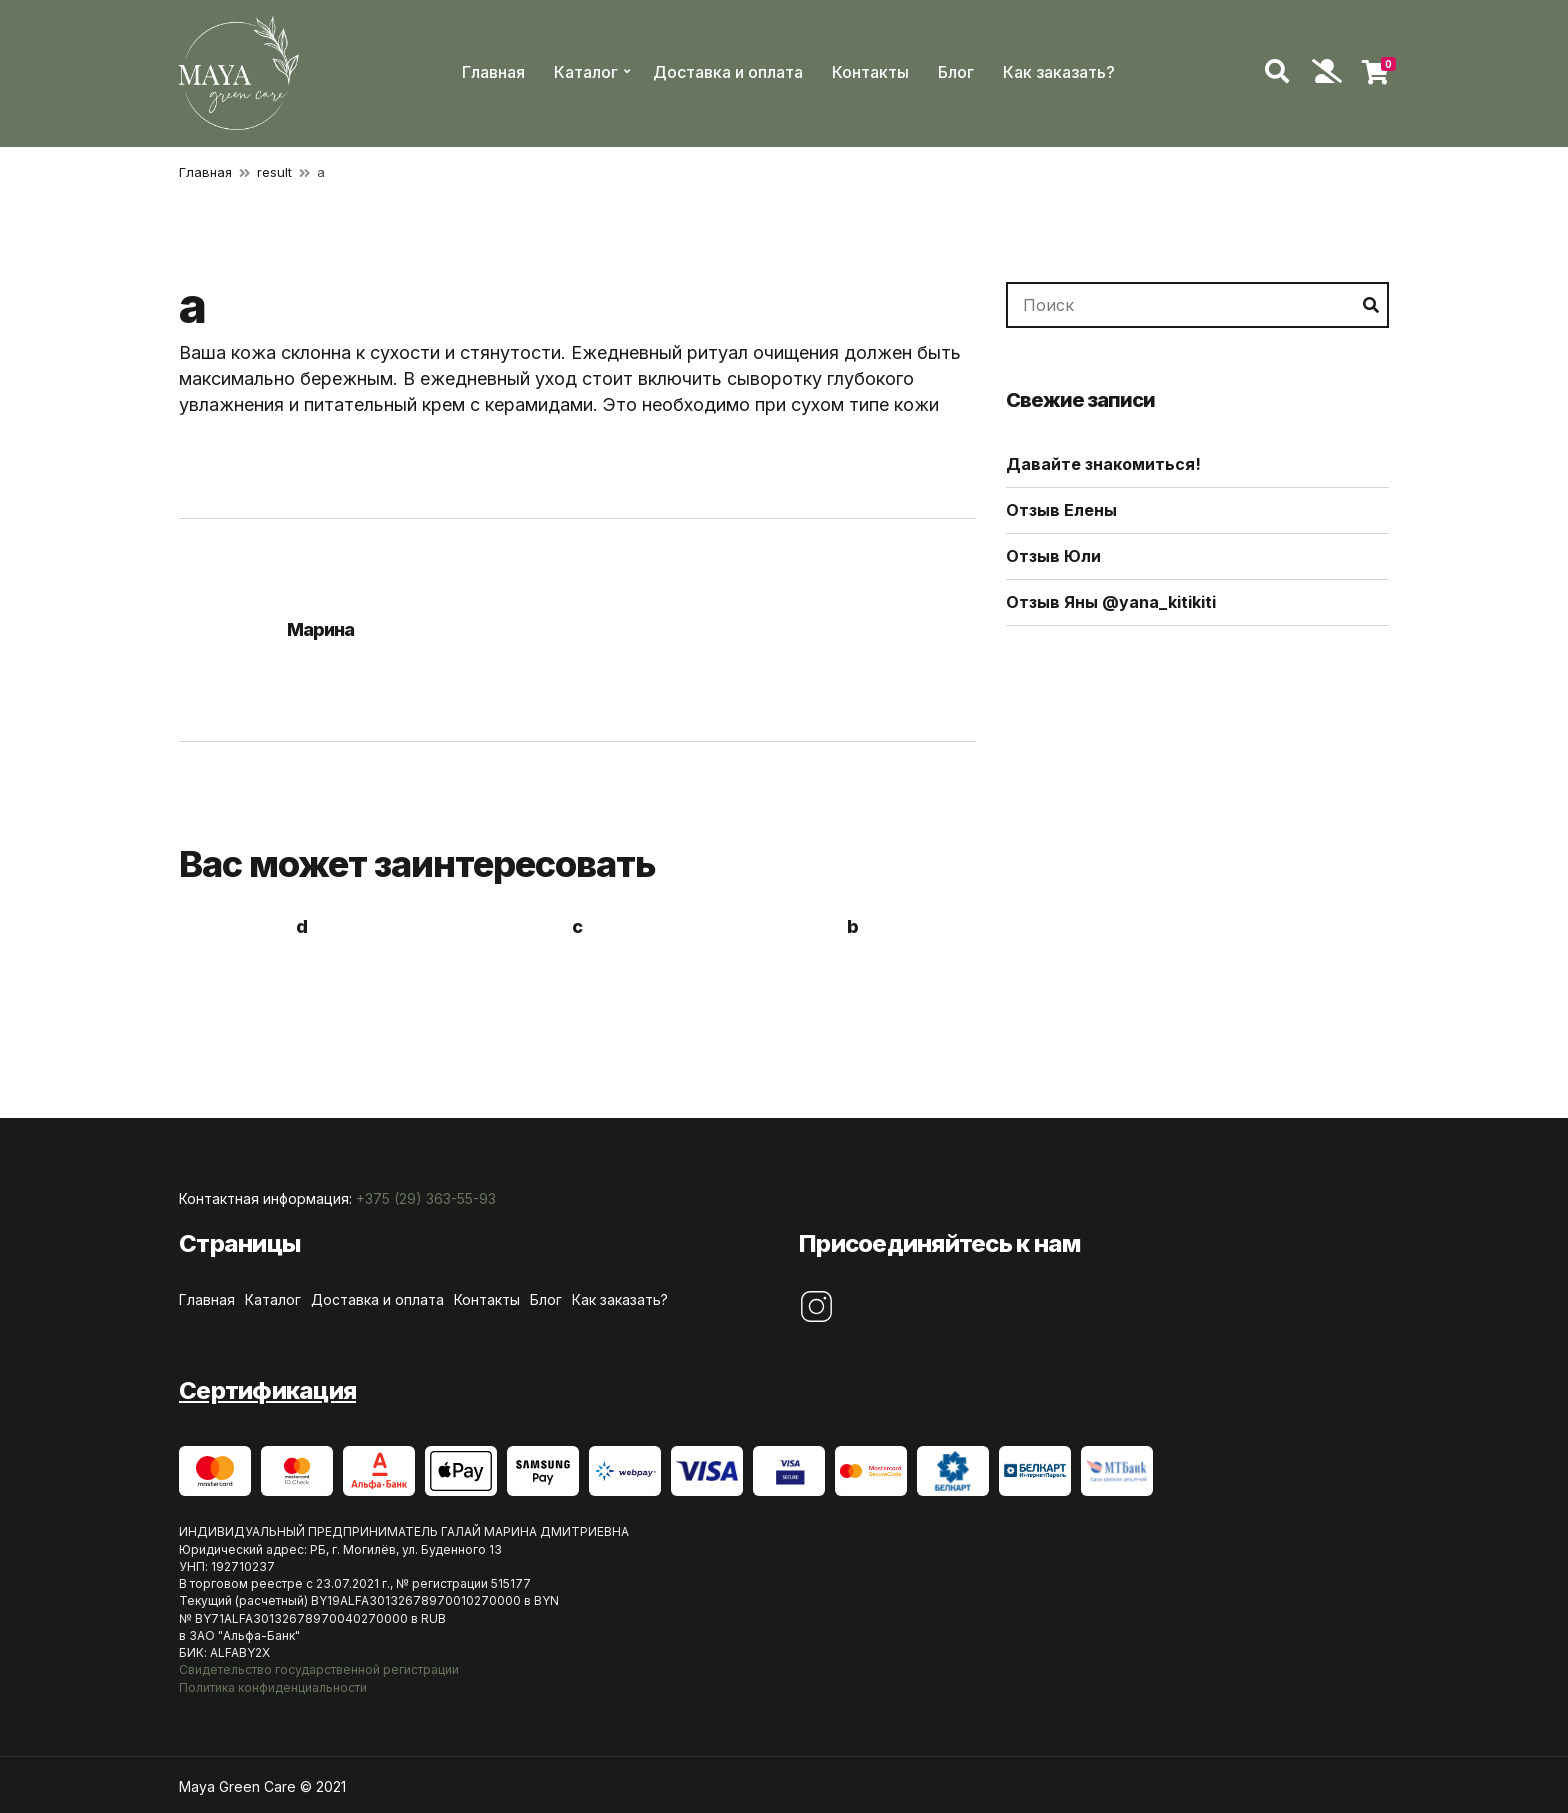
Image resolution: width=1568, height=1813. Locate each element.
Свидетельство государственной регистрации (319, 1669)
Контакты (870, 72)
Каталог (586, 72)
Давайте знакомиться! (1103, 464)
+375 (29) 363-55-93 (426, 1198)
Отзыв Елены (1061, 510)
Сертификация (267, 1390)
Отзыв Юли (1053, 556)
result (274, 172)
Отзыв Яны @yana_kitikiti (1111, 602)
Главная (493, 72)
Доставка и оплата (728, 72)
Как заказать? (1059, 72)
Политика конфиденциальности (273, 1687)
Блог (956, 72)
